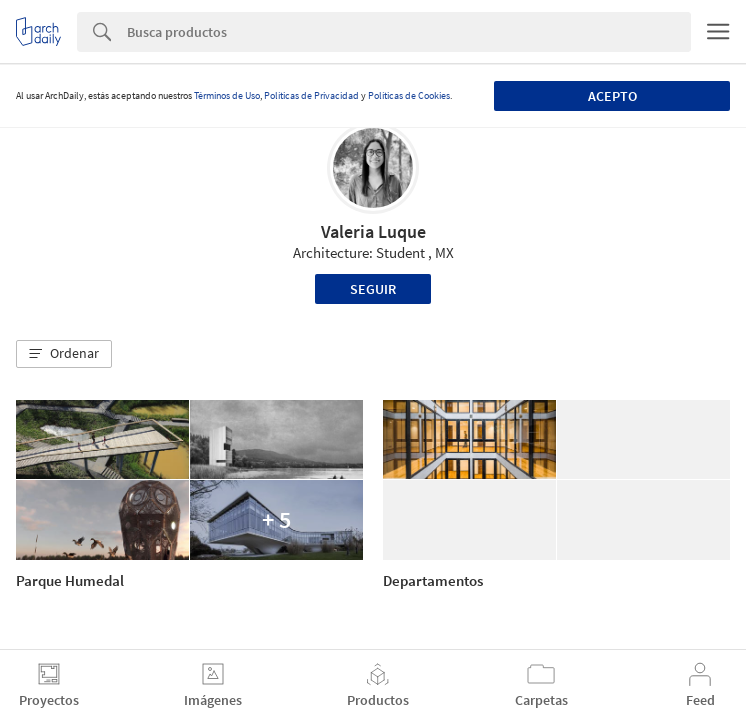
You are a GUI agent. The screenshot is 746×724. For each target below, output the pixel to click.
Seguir (373, 289)
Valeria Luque (373, 231)
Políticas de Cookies (409, 95)
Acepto (612, 96)
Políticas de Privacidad (311, 95)
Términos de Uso (227, 95)
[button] (64, 354)
